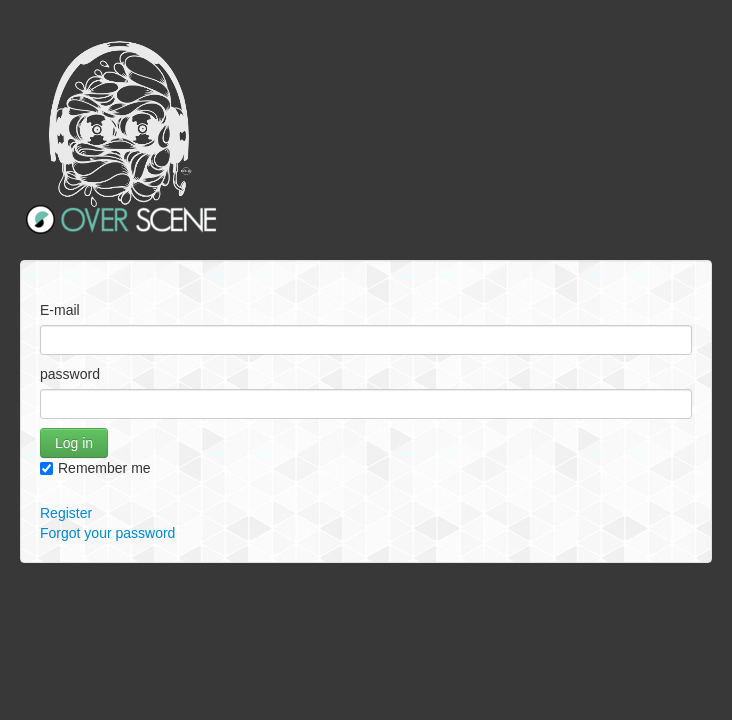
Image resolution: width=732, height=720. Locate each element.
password (70, 374)
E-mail (60, 310)
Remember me (95, 468)
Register (66, 513)
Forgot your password (107, 533)
